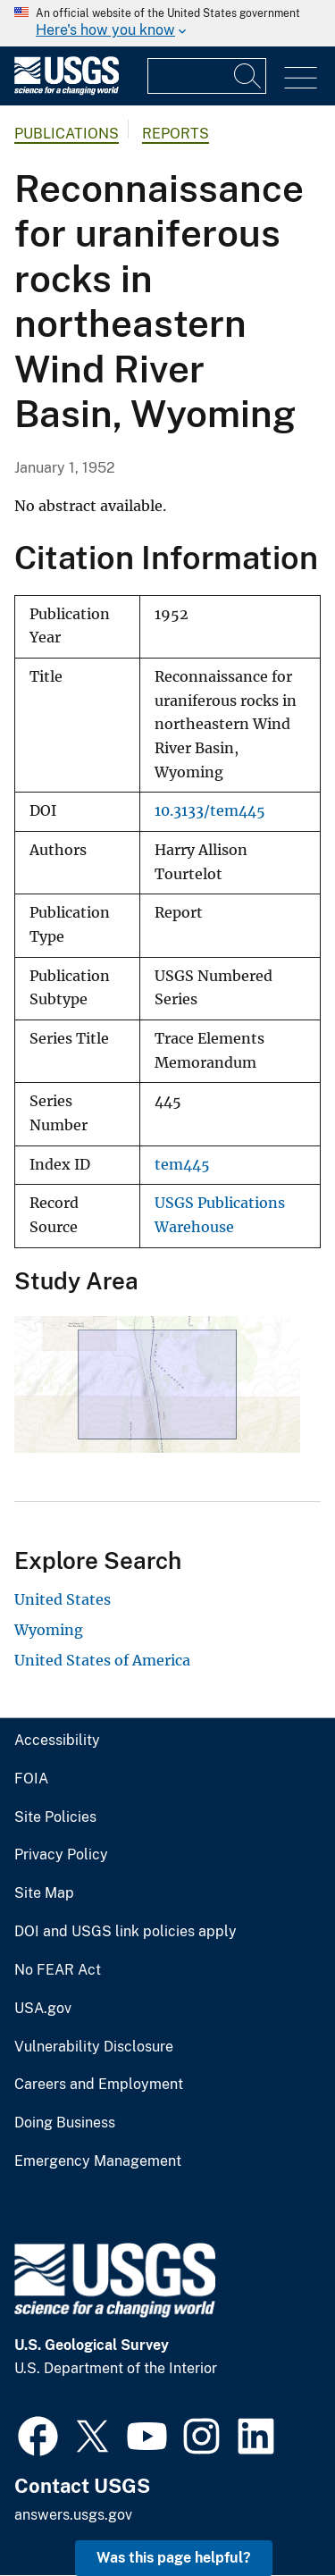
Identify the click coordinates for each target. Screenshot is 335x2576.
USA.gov (42, 2009)
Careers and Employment (98, 2085)
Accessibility (57, 1741)
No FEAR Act (57, 1970)
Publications (66, 133)
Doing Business (64, 2123)
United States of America (102, 1660)
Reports (175, 133)
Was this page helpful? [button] (173, 2557)
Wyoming (48, 1630)
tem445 (182, 1164)
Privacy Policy (61, 1855)
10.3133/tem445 (210, 810)
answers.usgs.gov (73, 2514)
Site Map (44, 1893)
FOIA (31, 1779)
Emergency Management (97, 2161)
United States (62, 1599)
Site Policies (55, 1817)
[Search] (248, 76)
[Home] (66, 90)
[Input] (206, 76)
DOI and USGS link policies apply (125, 1932)
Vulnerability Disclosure (93, 2047)
